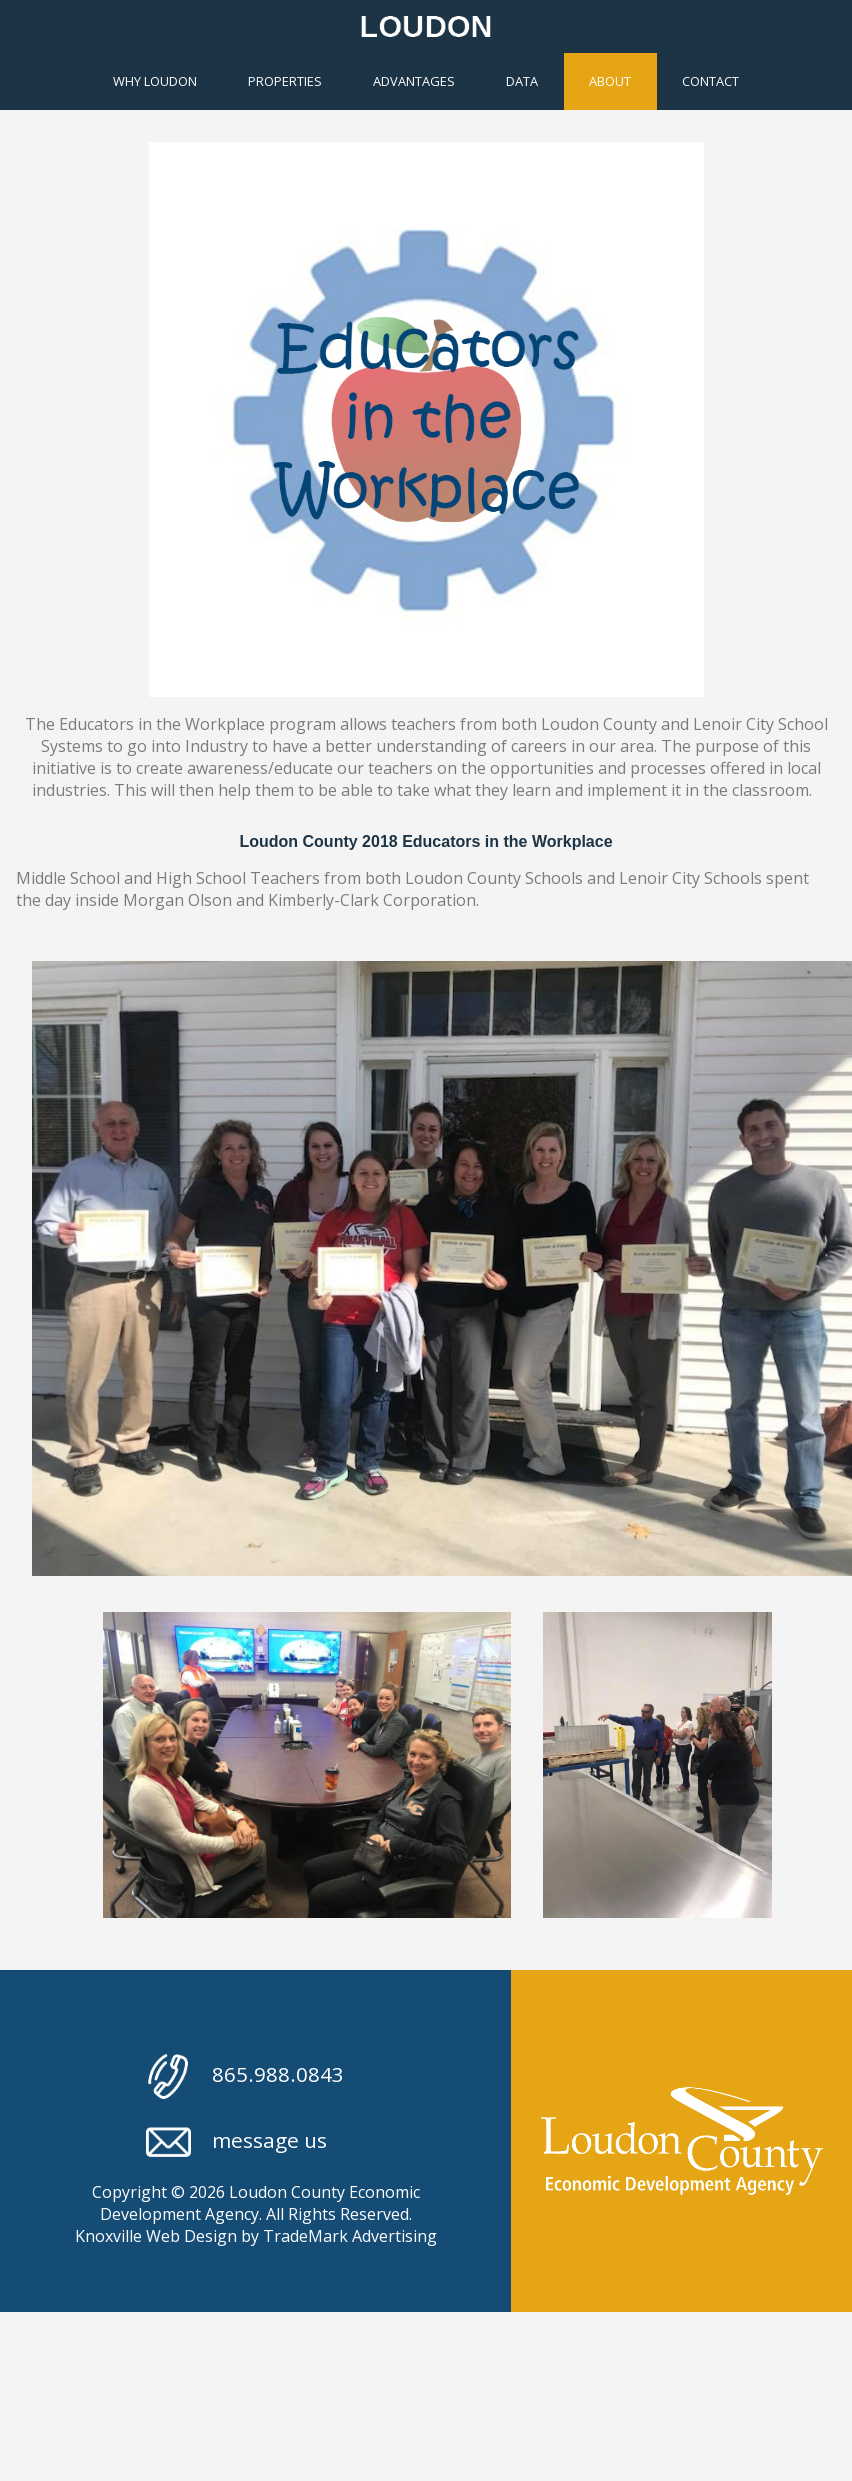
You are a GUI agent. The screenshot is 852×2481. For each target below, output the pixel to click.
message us (236, 2142)
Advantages (414, 81)
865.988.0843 (245, 2076)
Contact (710, 81)
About (610, 81)
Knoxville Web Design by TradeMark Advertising (256, 2236)
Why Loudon (155, 81)
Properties (285, 81)
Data (522, 81)
